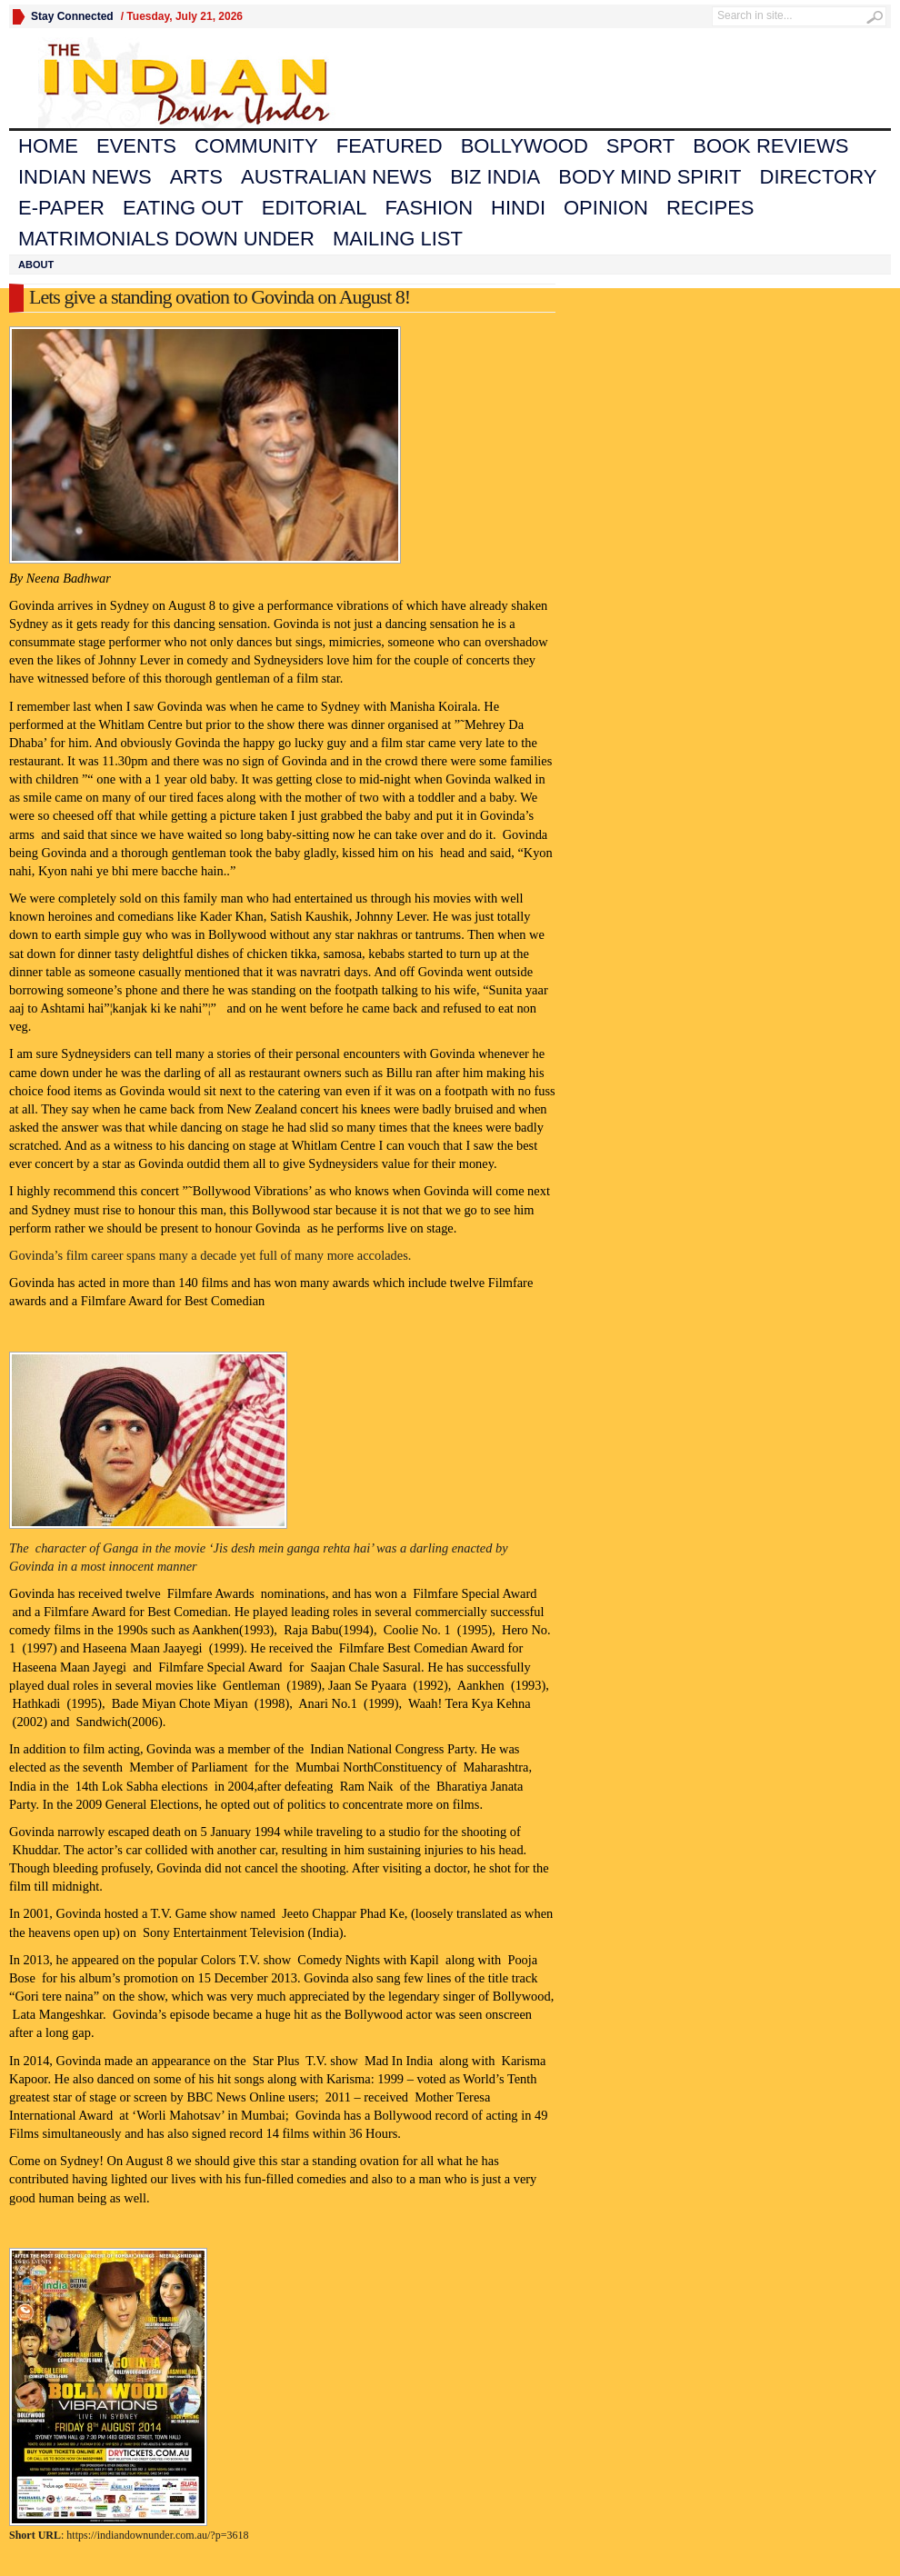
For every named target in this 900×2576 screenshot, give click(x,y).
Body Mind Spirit (649, 176)
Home (48, 146)
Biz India (495, 176)
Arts (196, 176)
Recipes (710, 207)
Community (256, 146)
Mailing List (398, 238)
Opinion (606, 207)
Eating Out (183, 207)
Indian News (85, 176)
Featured (389, 146)
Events (136, 146)
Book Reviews (770, 146)
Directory (818, 176)
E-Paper (61, 207)
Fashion (429, 207)
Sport (640, 146)
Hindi (518, 207)
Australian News (336, 176)
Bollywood (524, 146)
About (36, 264)
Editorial (314, 207)
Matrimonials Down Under (166, 238)
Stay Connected (72, 16)
